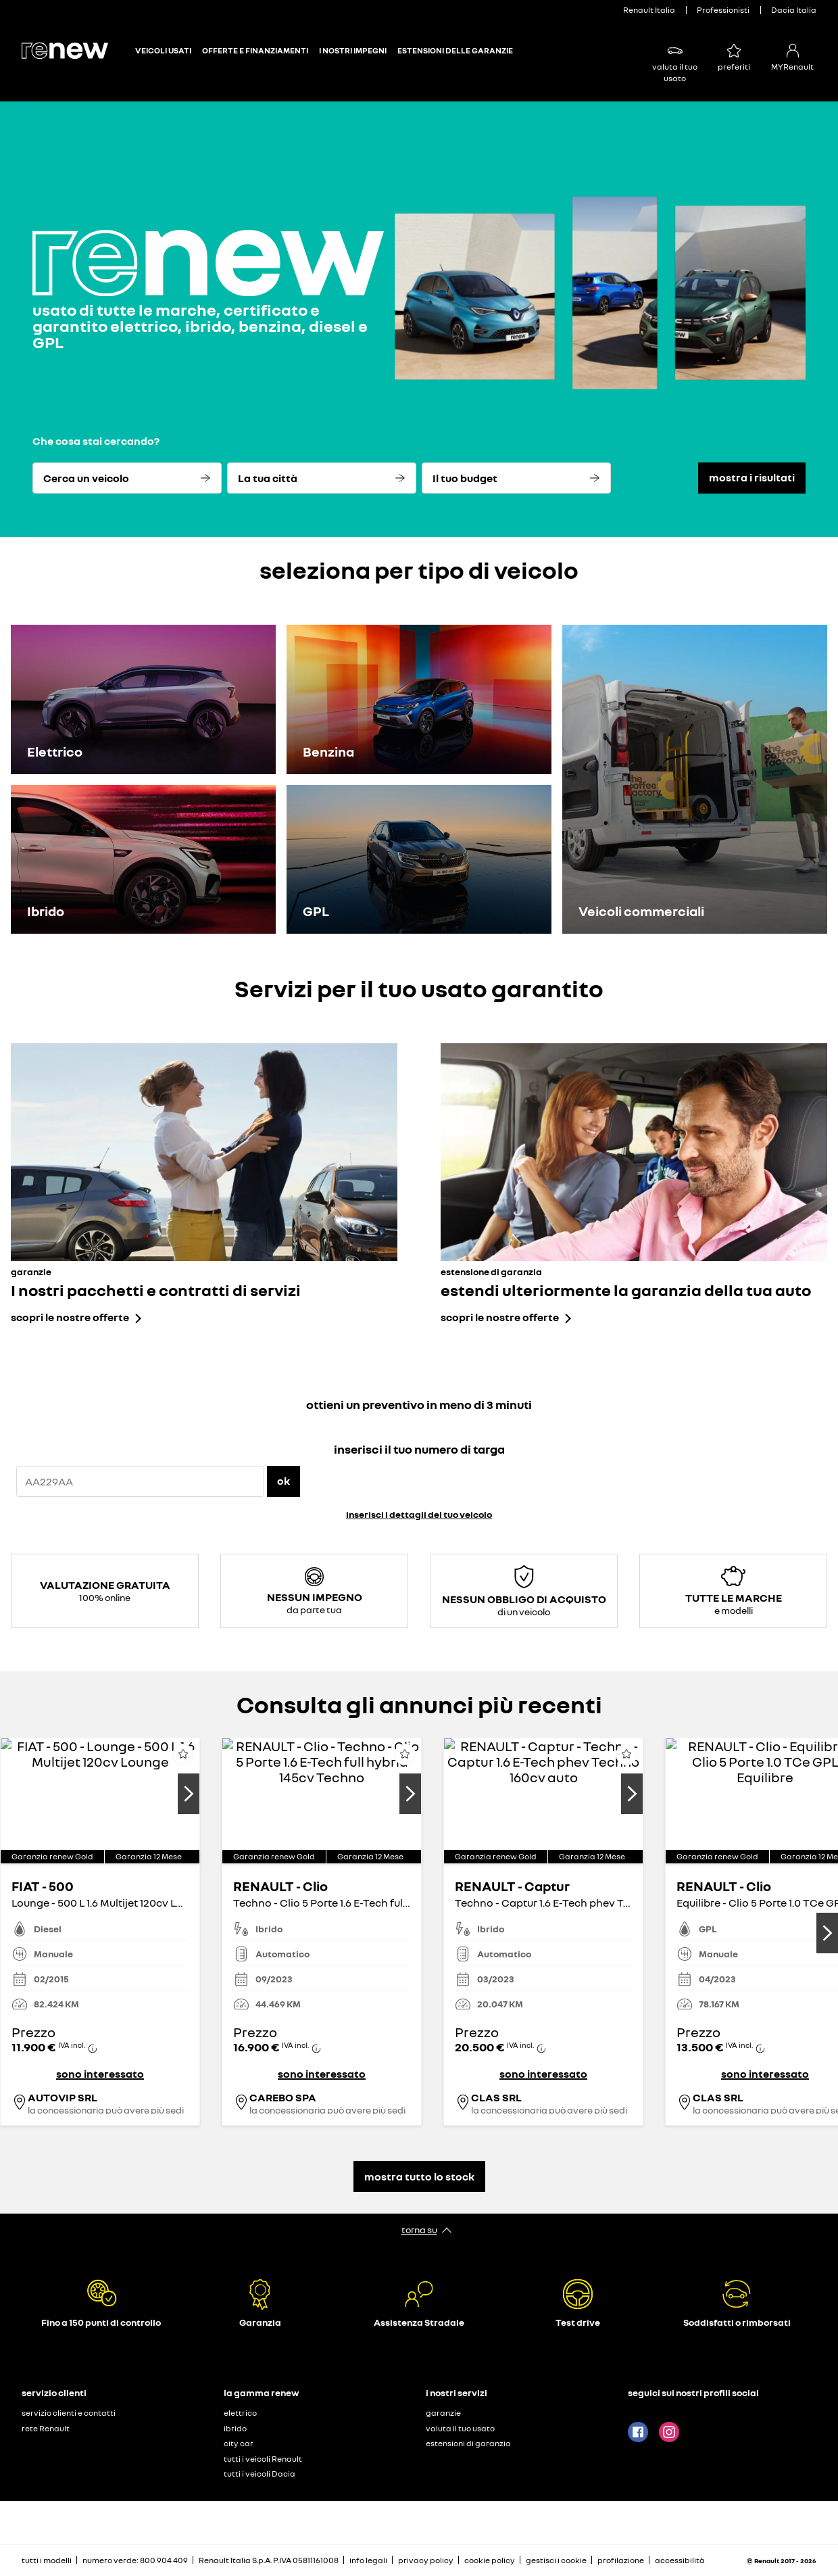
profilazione (620, 2560)
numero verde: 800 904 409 (135, 2560)
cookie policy (489, 2560)
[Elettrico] (143, 699)
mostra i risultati (752, 477)
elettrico (240, 2413)
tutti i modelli (47, 2560)
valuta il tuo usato (460, 2428)
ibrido (235, 2428)
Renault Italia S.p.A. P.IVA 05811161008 (269, 2560)
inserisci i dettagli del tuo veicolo (419, 1514)
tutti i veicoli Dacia (259, 2473)
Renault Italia (649, 10)
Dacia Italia (793, 10)
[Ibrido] (143, 859)
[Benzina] (419, 699)
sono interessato (100, 2073)
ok (283, 1480)
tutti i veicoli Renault (263, 2459)
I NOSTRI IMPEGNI (353, 50)
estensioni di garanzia (468, 2443)
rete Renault (46, 2428)
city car (238, 2443)
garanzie (443, 2413)
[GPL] (419, 859)
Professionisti (723, 10)
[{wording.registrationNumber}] (140, 1481)
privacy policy (425, 2560)
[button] (100, 1856)
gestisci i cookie (556, 2560)
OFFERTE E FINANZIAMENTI (255, 50)
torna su (419, 2229)
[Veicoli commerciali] (694, 779)
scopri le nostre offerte (70, 1317)
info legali (368, 2560)
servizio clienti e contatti (69, 2413)
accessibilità (680, 2560)
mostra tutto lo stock (419, 2176)
